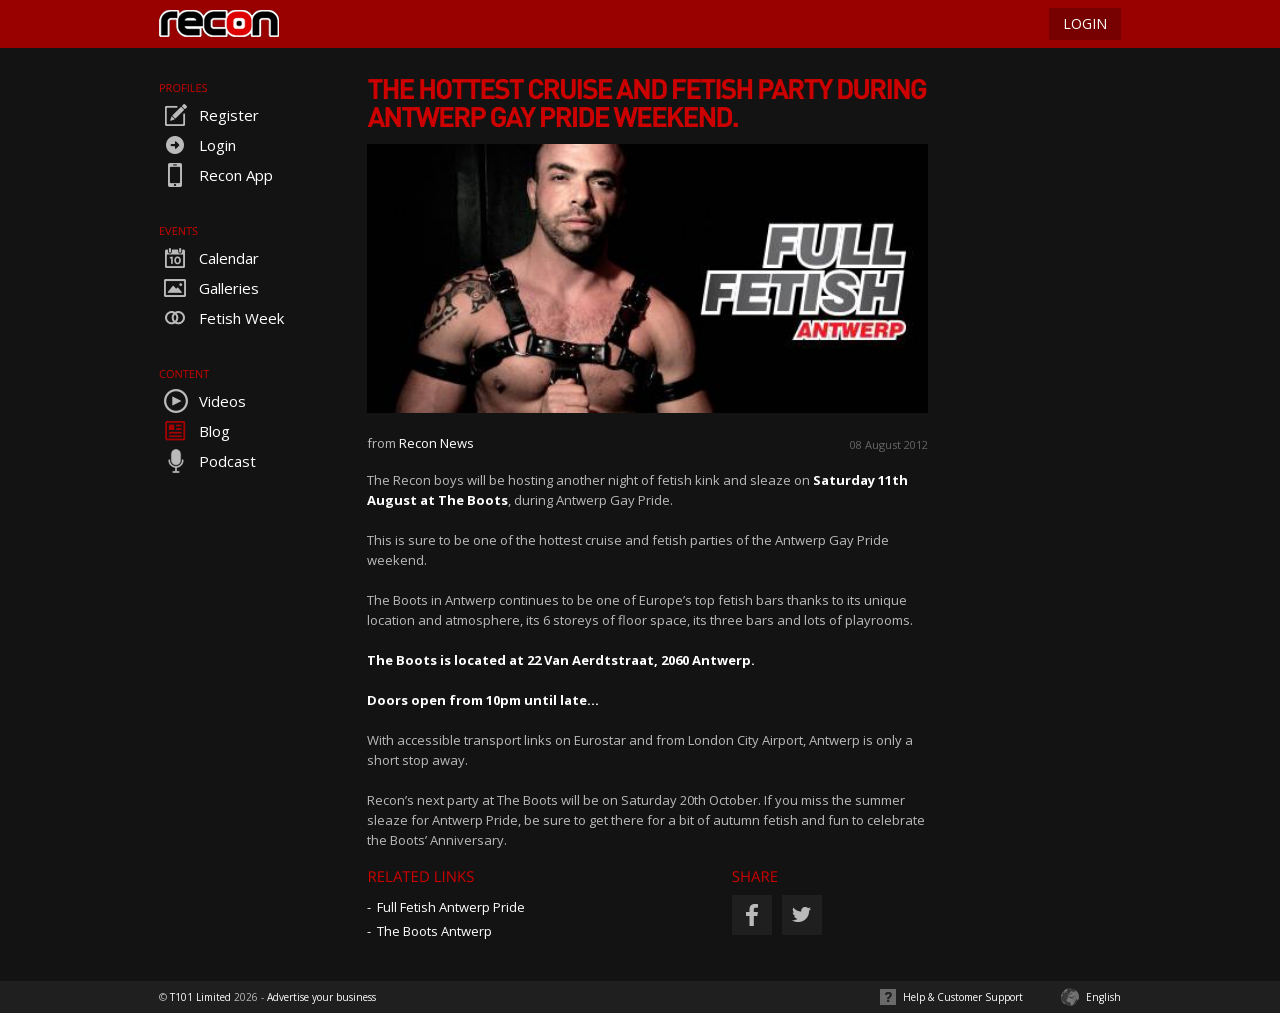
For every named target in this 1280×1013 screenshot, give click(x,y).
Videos (202, 401)
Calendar (209, 258)
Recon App (216, 175)
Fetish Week (221, 318)
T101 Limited (200, 997)
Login (197, 145)
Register (209, 115)
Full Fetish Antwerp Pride (451, 907)
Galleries (209, 288)
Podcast (207, 461)
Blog (194, 431)
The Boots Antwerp (434, 931)
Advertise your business (321, 997)
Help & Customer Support (963, 997)
